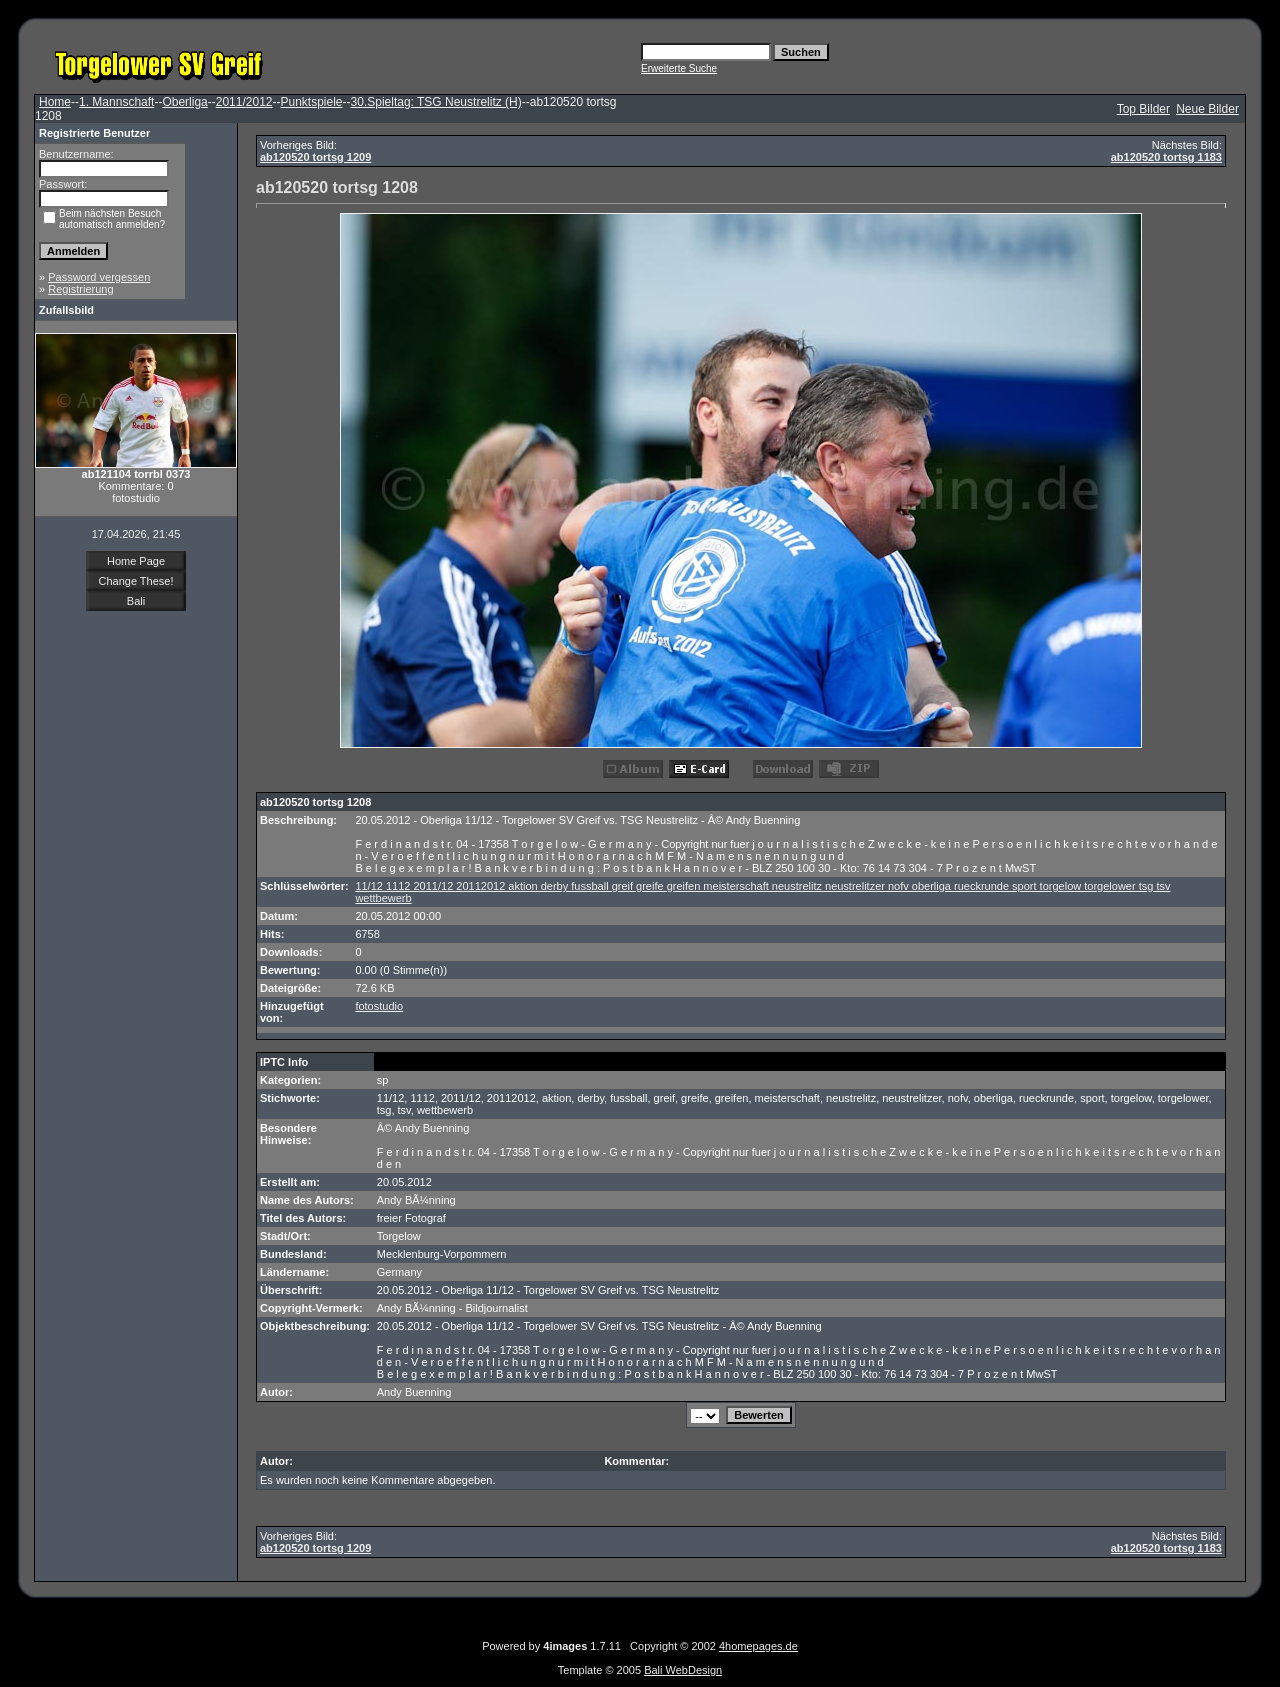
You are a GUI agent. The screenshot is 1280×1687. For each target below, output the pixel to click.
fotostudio (379, 1006)
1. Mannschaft (116, 102)
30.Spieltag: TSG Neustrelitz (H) (436, 102)
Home (55, 102)
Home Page (136, 561)
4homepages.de (758, 1646)
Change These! (135, 581)
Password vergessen (99, 277)
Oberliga (184, 102)
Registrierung (80, 289)
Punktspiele (311, 102)
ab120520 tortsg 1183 (1166, 157)
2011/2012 (244, 102)
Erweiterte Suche (679, 68)
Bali (136, 601)
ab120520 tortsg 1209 (315, 157)
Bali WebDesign (683, 1670)
